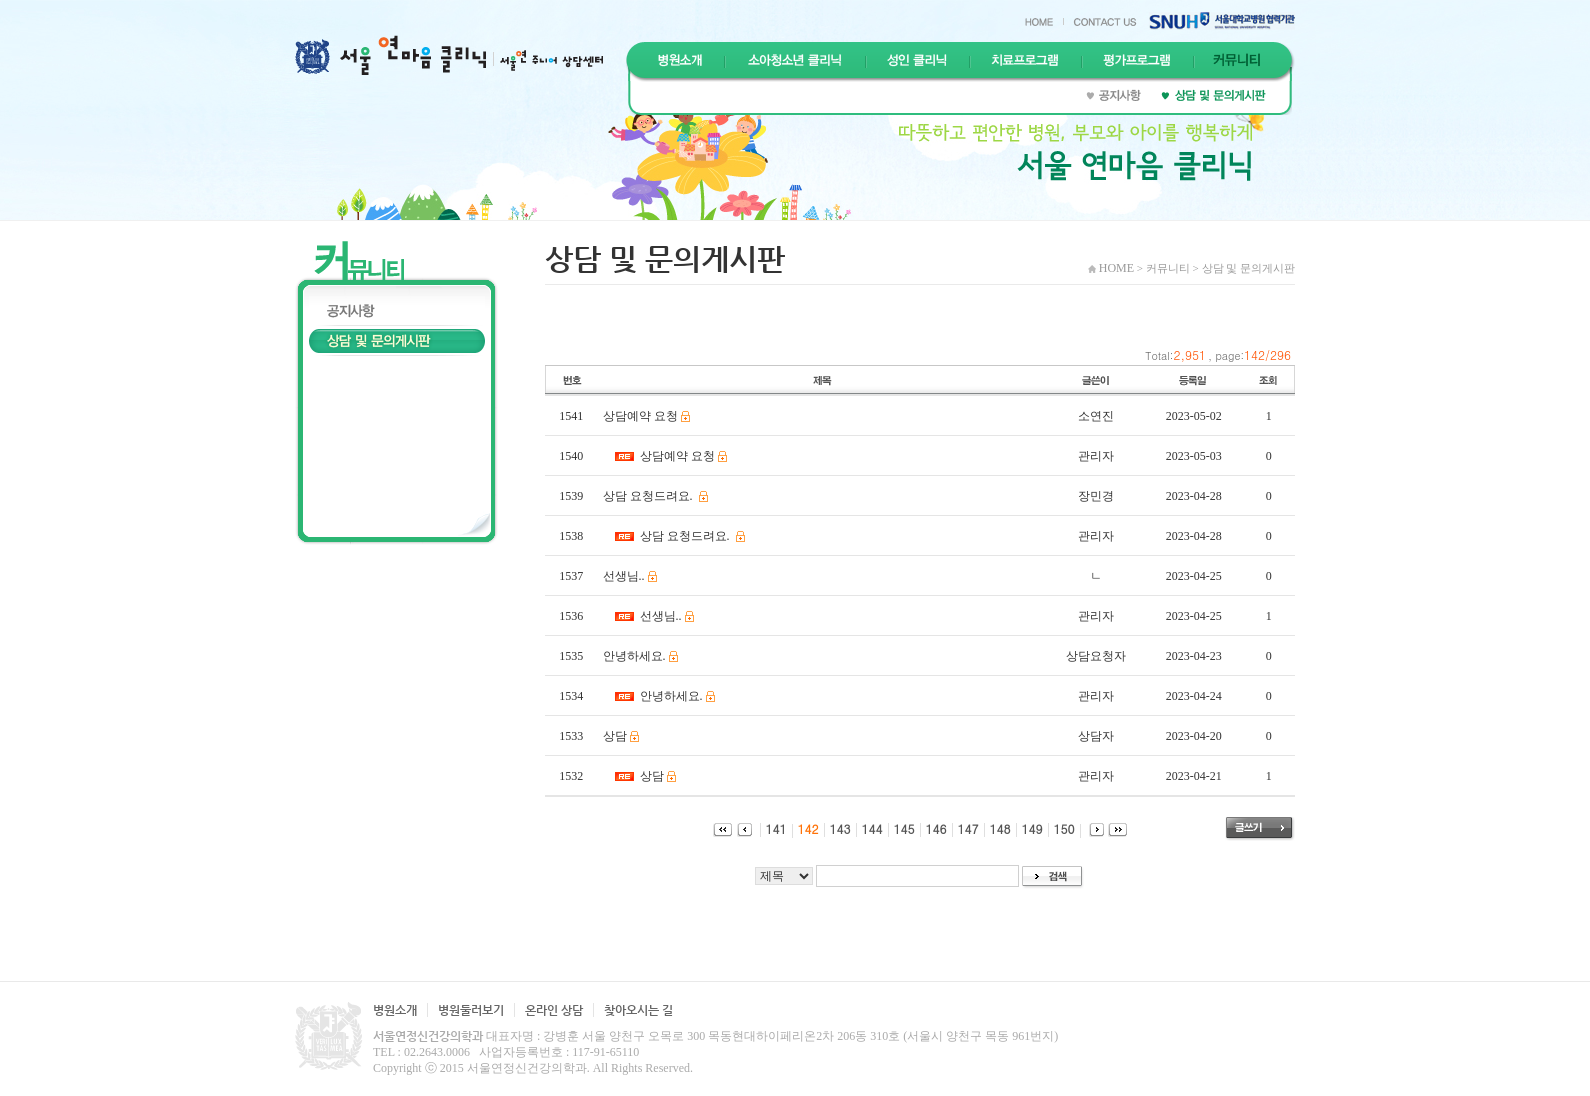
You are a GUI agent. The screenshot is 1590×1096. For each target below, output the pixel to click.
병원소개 (395, 1010)
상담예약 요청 (640, 416)
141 (771, 828)
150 (1059, 828)
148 (995, 828)
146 (931, 828)
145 (899, 828)
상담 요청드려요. (649, 496)
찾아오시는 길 (638, 1010)
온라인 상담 (554, 1010)
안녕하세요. (634, 656)
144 (867, 828)
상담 (615, 736)
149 (1027, 828)
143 (835, 828)
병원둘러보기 (471, 1010)
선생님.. (624, 576)
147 (963, 828)
